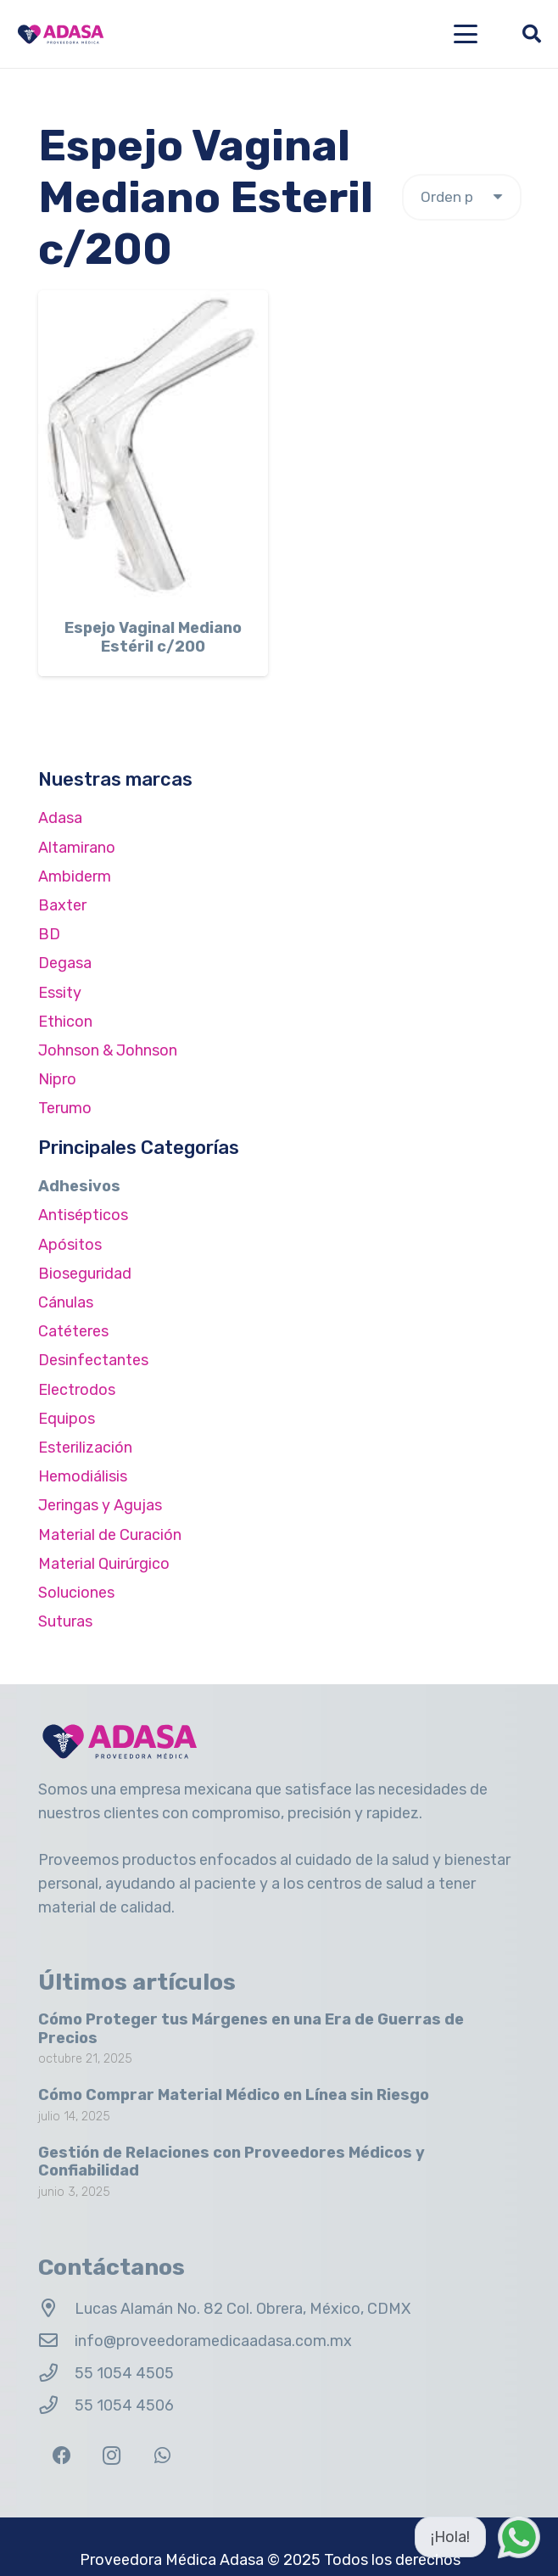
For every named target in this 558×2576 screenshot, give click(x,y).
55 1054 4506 (124, 2405)
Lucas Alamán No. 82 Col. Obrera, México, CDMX (242, 2308)
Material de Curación (109, 1535)
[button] (466, 34)
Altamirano (76, 847)
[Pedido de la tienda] (462, 197)
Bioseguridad (84, 1273)
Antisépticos (83, 1215)
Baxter (62, 905)
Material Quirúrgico (104, 1563)
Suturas (65, 1621)
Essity (59, 992)
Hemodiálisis (82, 1476)
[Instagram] (111, 2456)
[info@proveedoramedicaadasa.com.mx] (56, 2341)
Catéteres (73, 1331)
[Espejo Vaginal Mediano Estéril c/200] (153, 447)
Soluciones (76, 1592)
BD (49, 934)
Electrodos (76, 1389)
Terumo (65, 1108)
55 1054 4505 (124, 2373)
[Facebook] (61, 2456)
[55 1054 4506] (56, 2405)
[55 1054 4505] (56, 2373)
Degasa (65, 963)
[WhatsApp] (162, 2456)
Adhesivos (79, 1186)
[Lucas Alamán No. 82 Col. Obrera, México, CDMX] (56, 2308)
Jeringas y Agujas (100, 1505)
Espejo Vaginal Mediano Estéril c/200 (153, 638)
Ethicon (65, 1021)
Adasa (60, 818)
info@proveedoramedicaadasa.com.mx (213, 2341)
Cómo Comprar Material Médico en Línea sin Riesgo (233, 2095)
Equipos (66, 1418)
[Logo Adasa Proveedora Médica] (60, 34)
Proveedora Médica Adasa (172, 2560)
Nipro (57, 1079)
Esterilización (85, 1447)
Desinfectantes (93, 1360)
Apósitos (70, 1244)
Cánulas (65, 1302)
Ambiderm (74, 876)
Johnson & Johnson (107, 1050)
